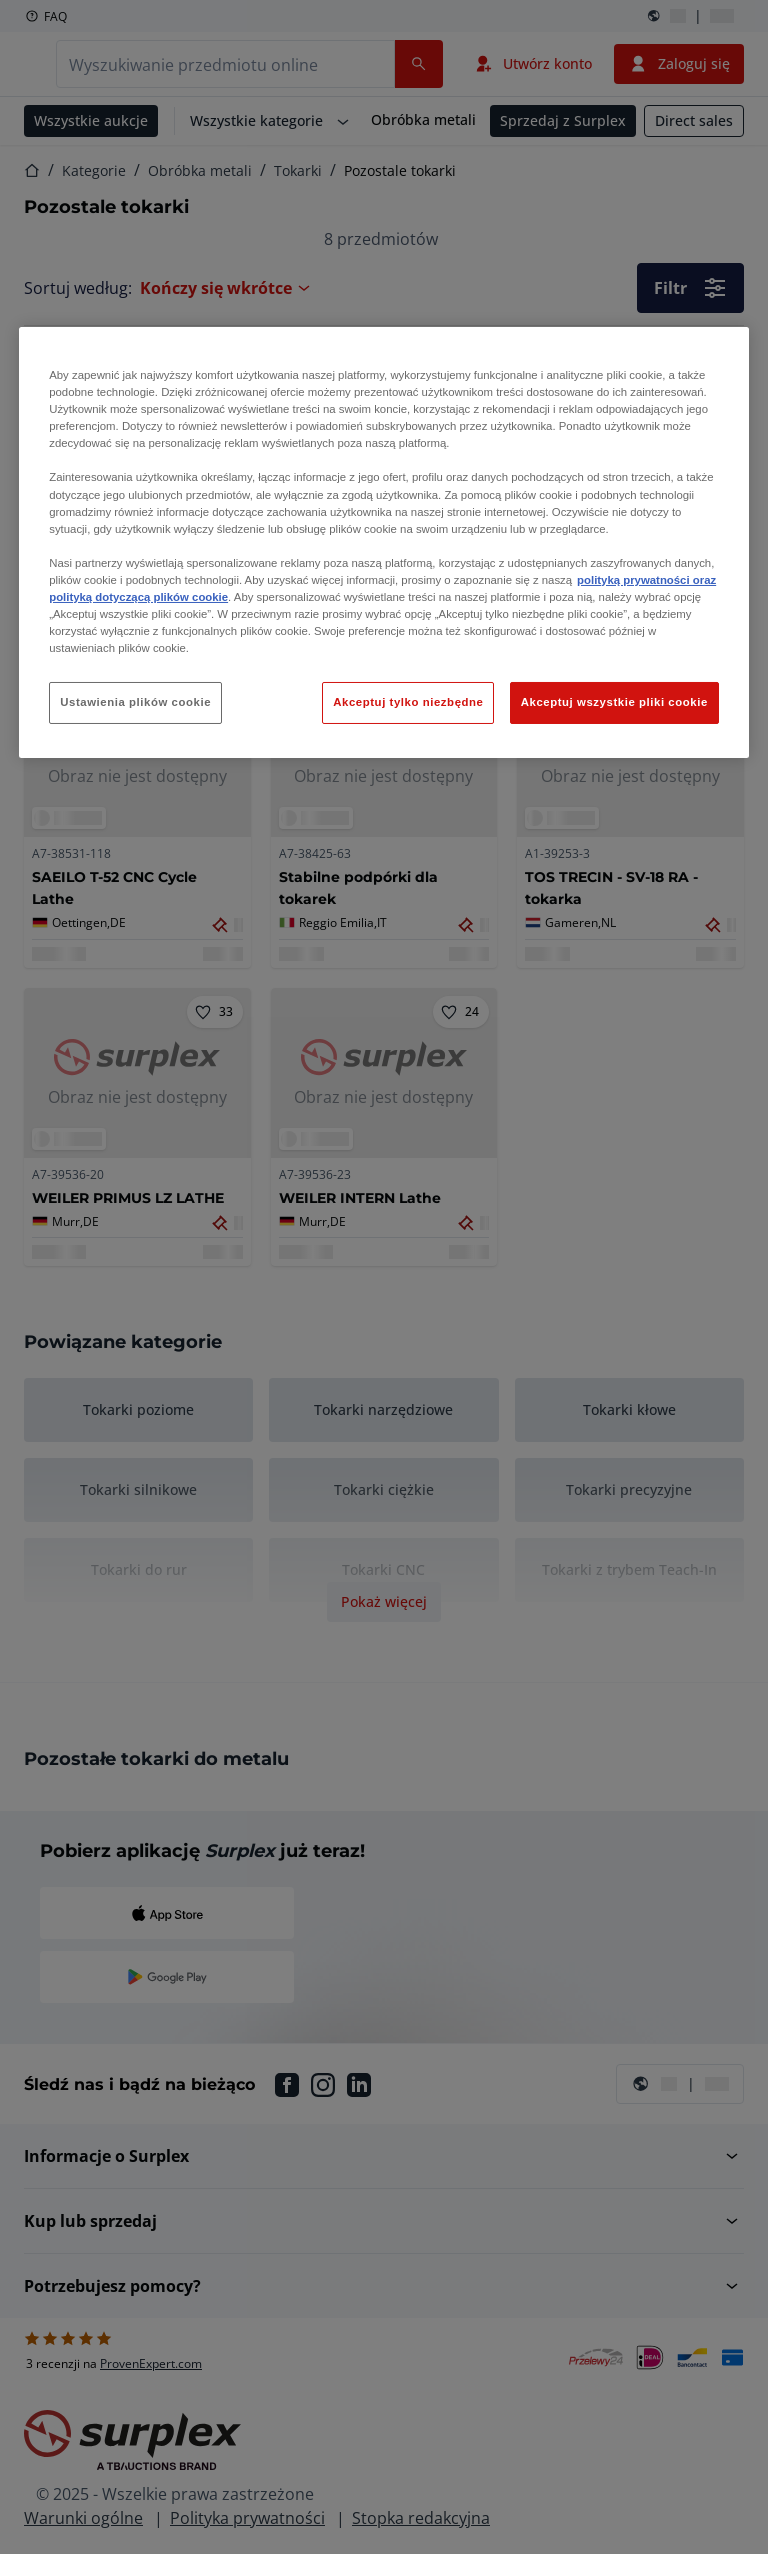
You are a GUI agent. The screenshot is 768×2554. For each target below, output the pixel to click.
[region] (384, 542)
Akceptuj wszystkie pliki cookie (614, 702)
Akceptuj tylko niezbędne (408, 702)
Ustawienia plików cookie (135, 702)
